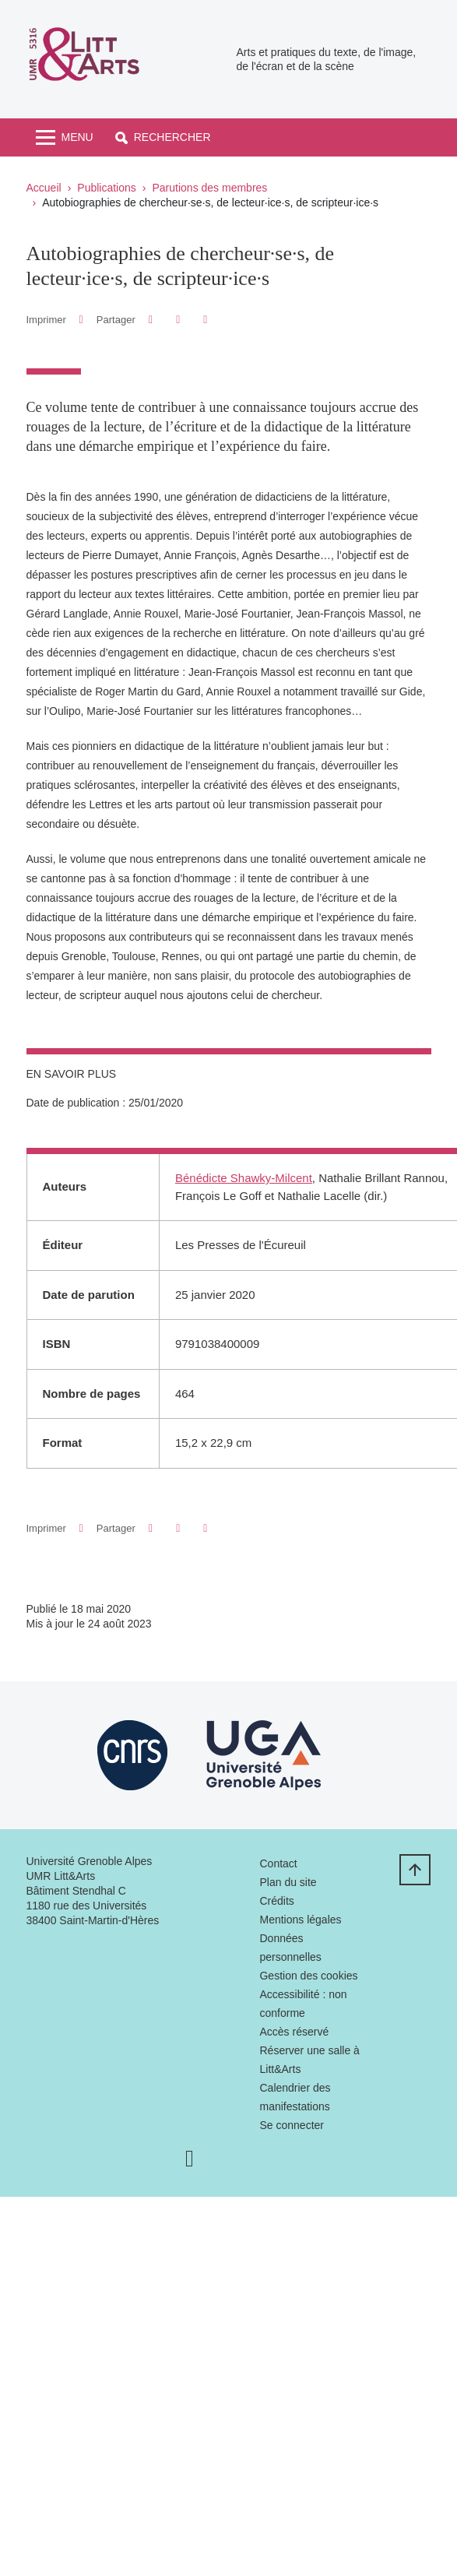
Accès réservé (294, 2031)
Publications (106, 187)
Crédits (276, 1901)
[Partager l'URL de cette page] (206, 319)
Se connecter (291, 2125)
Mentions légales (300, 1919)
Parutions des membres (209, 187)
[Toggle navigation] (64, 137)
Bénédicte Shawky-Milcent (243, 1177)
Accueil (44, 187)
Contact (278, 1863)
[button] (163, 137)
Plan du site (287, 1882)
